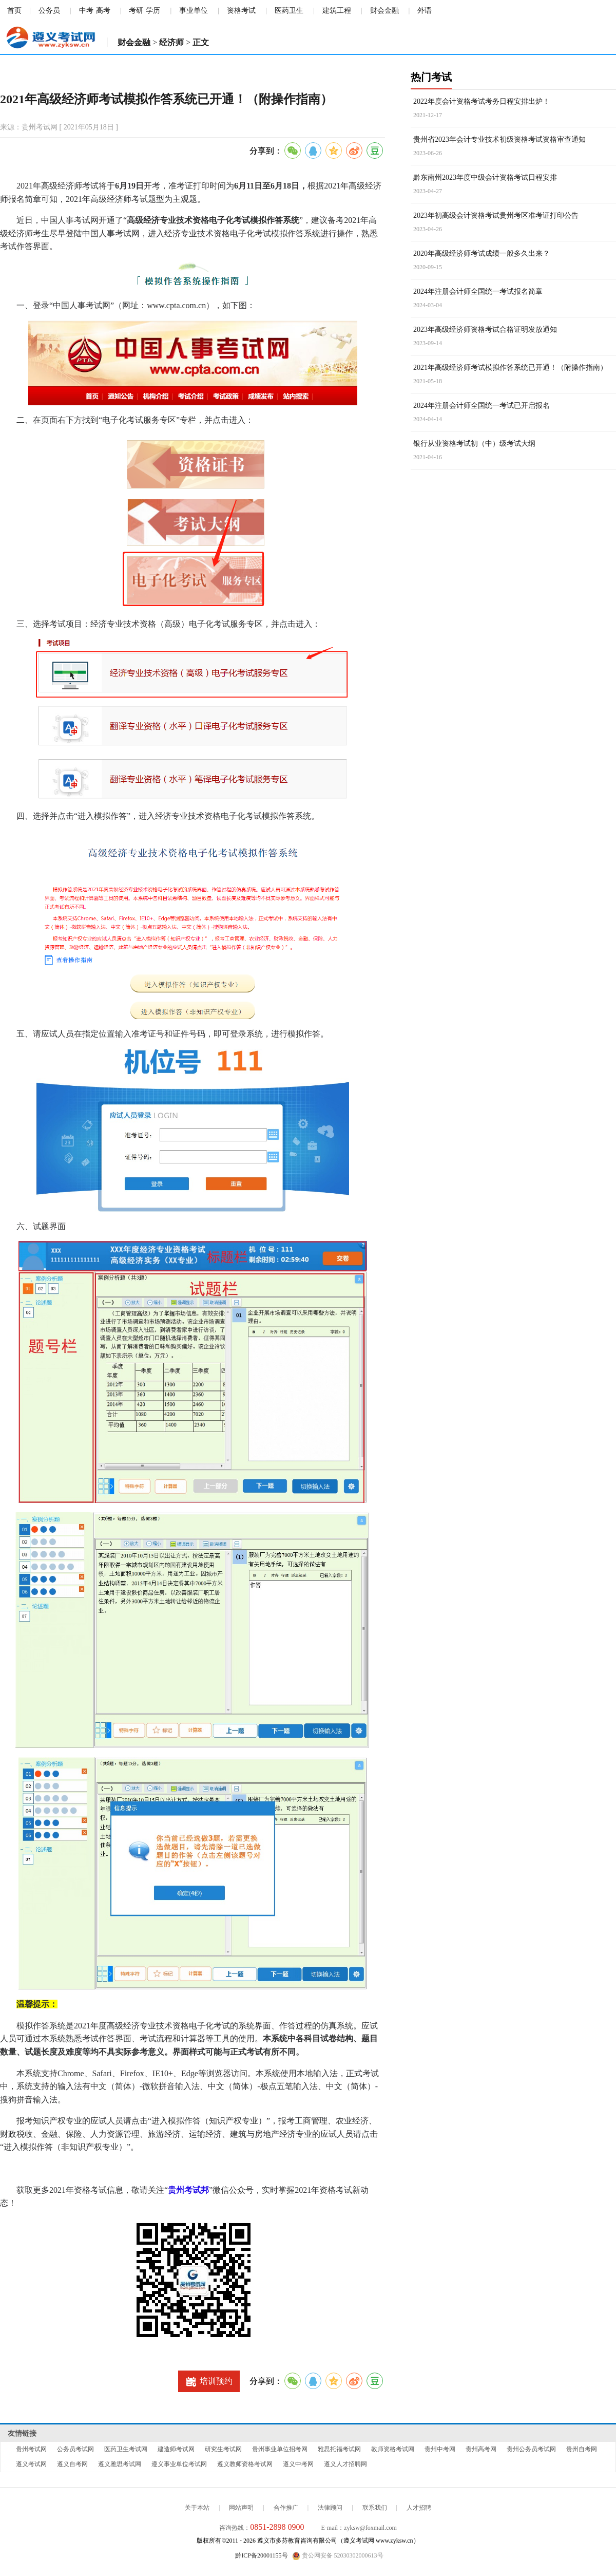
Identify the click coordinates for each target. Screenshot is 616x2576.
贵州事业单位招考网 (279, 2449)
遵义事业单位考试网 (179, 2464)
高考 (103, 10)
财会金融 (384, 10)
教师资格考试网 (392, 2449)
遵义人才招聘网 (345, 2464)
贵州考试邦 (188, 2190)
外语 (424, 10)
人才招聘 (419, 2507)
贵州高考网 (481, 2449)
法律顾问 (330, 2507)
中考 (86, 10)
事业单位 (193, 10)
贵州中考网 (440, 2449)
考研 (136, 10)
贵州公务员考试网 (531, 2449)
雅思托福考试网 (339, 2449)
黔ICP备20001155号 (261, 2555)
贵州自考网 (581, 2449)
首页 (14, 10)
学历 (153, 10)
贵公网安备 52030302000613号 (337, 2556)
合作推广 (286, 2507)
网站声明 (241, 2507)
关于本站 (197, 2507)
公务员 (49, 10)
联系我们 (374, 2507)
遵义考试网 (31, 2464)
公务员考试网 (75, 2449)
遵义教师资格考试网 (245, 2464)
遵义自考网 (72, 2464)
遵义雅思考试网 (119, 2464)
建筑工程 (336, 10)
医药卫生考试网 (125, 2449)
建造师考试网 (176, 2449)
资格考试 (241, 10)
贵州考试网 (31, 2449)
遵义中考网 (298, 2464)
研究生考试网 (223, 2449)
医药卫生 (289, 10)
